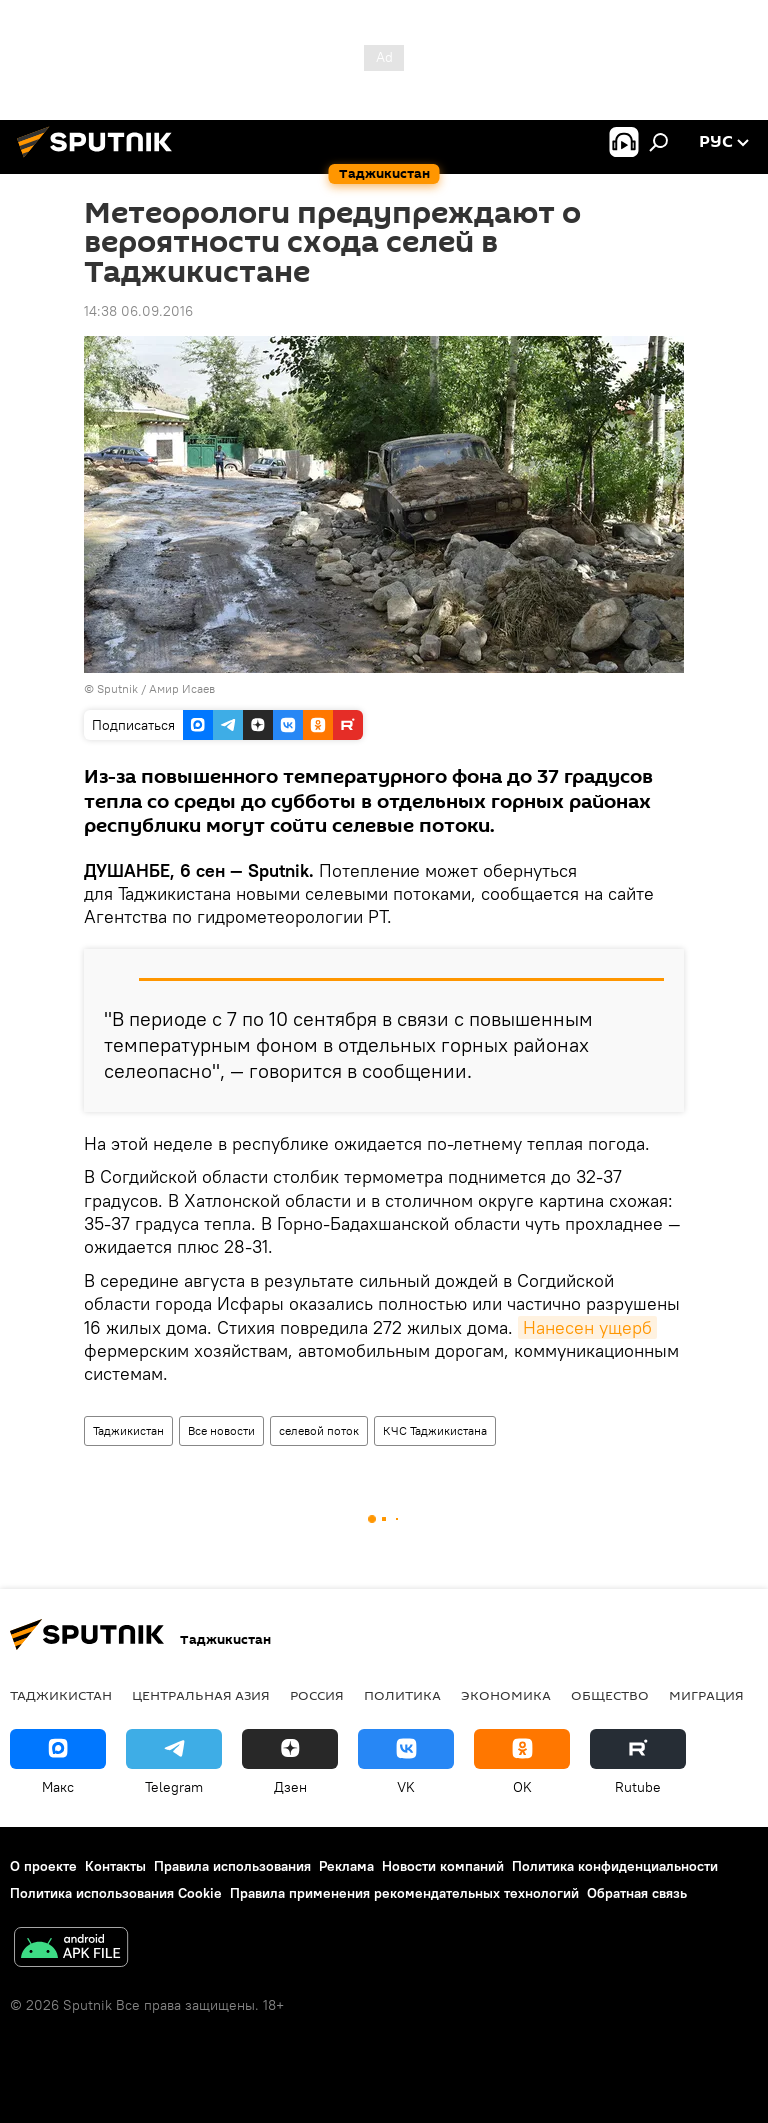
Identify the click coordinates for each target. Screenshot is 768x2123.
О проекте (43, 1866)
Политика (402, 1695)
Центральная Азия (201, 1695)
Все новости (221, 1430)
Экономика (506, 1695)
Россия (317, 1695)
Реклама (346, 1866)
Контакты (115, 1866)
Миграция (706, 1695)
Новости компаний (443, 1866)
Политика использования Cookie (116, 1893)
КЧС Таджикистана (435, 1430)
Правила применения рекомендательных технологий (404, 1893)
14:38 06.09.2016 (138, 311)
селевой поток (319, 1430)
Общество (610, 1695)
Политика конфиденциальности (615, 1866)
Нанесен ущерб (587, 1327)
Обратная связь (637, 1893)
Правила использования (232, 1866)
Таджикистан (128, 1430)
